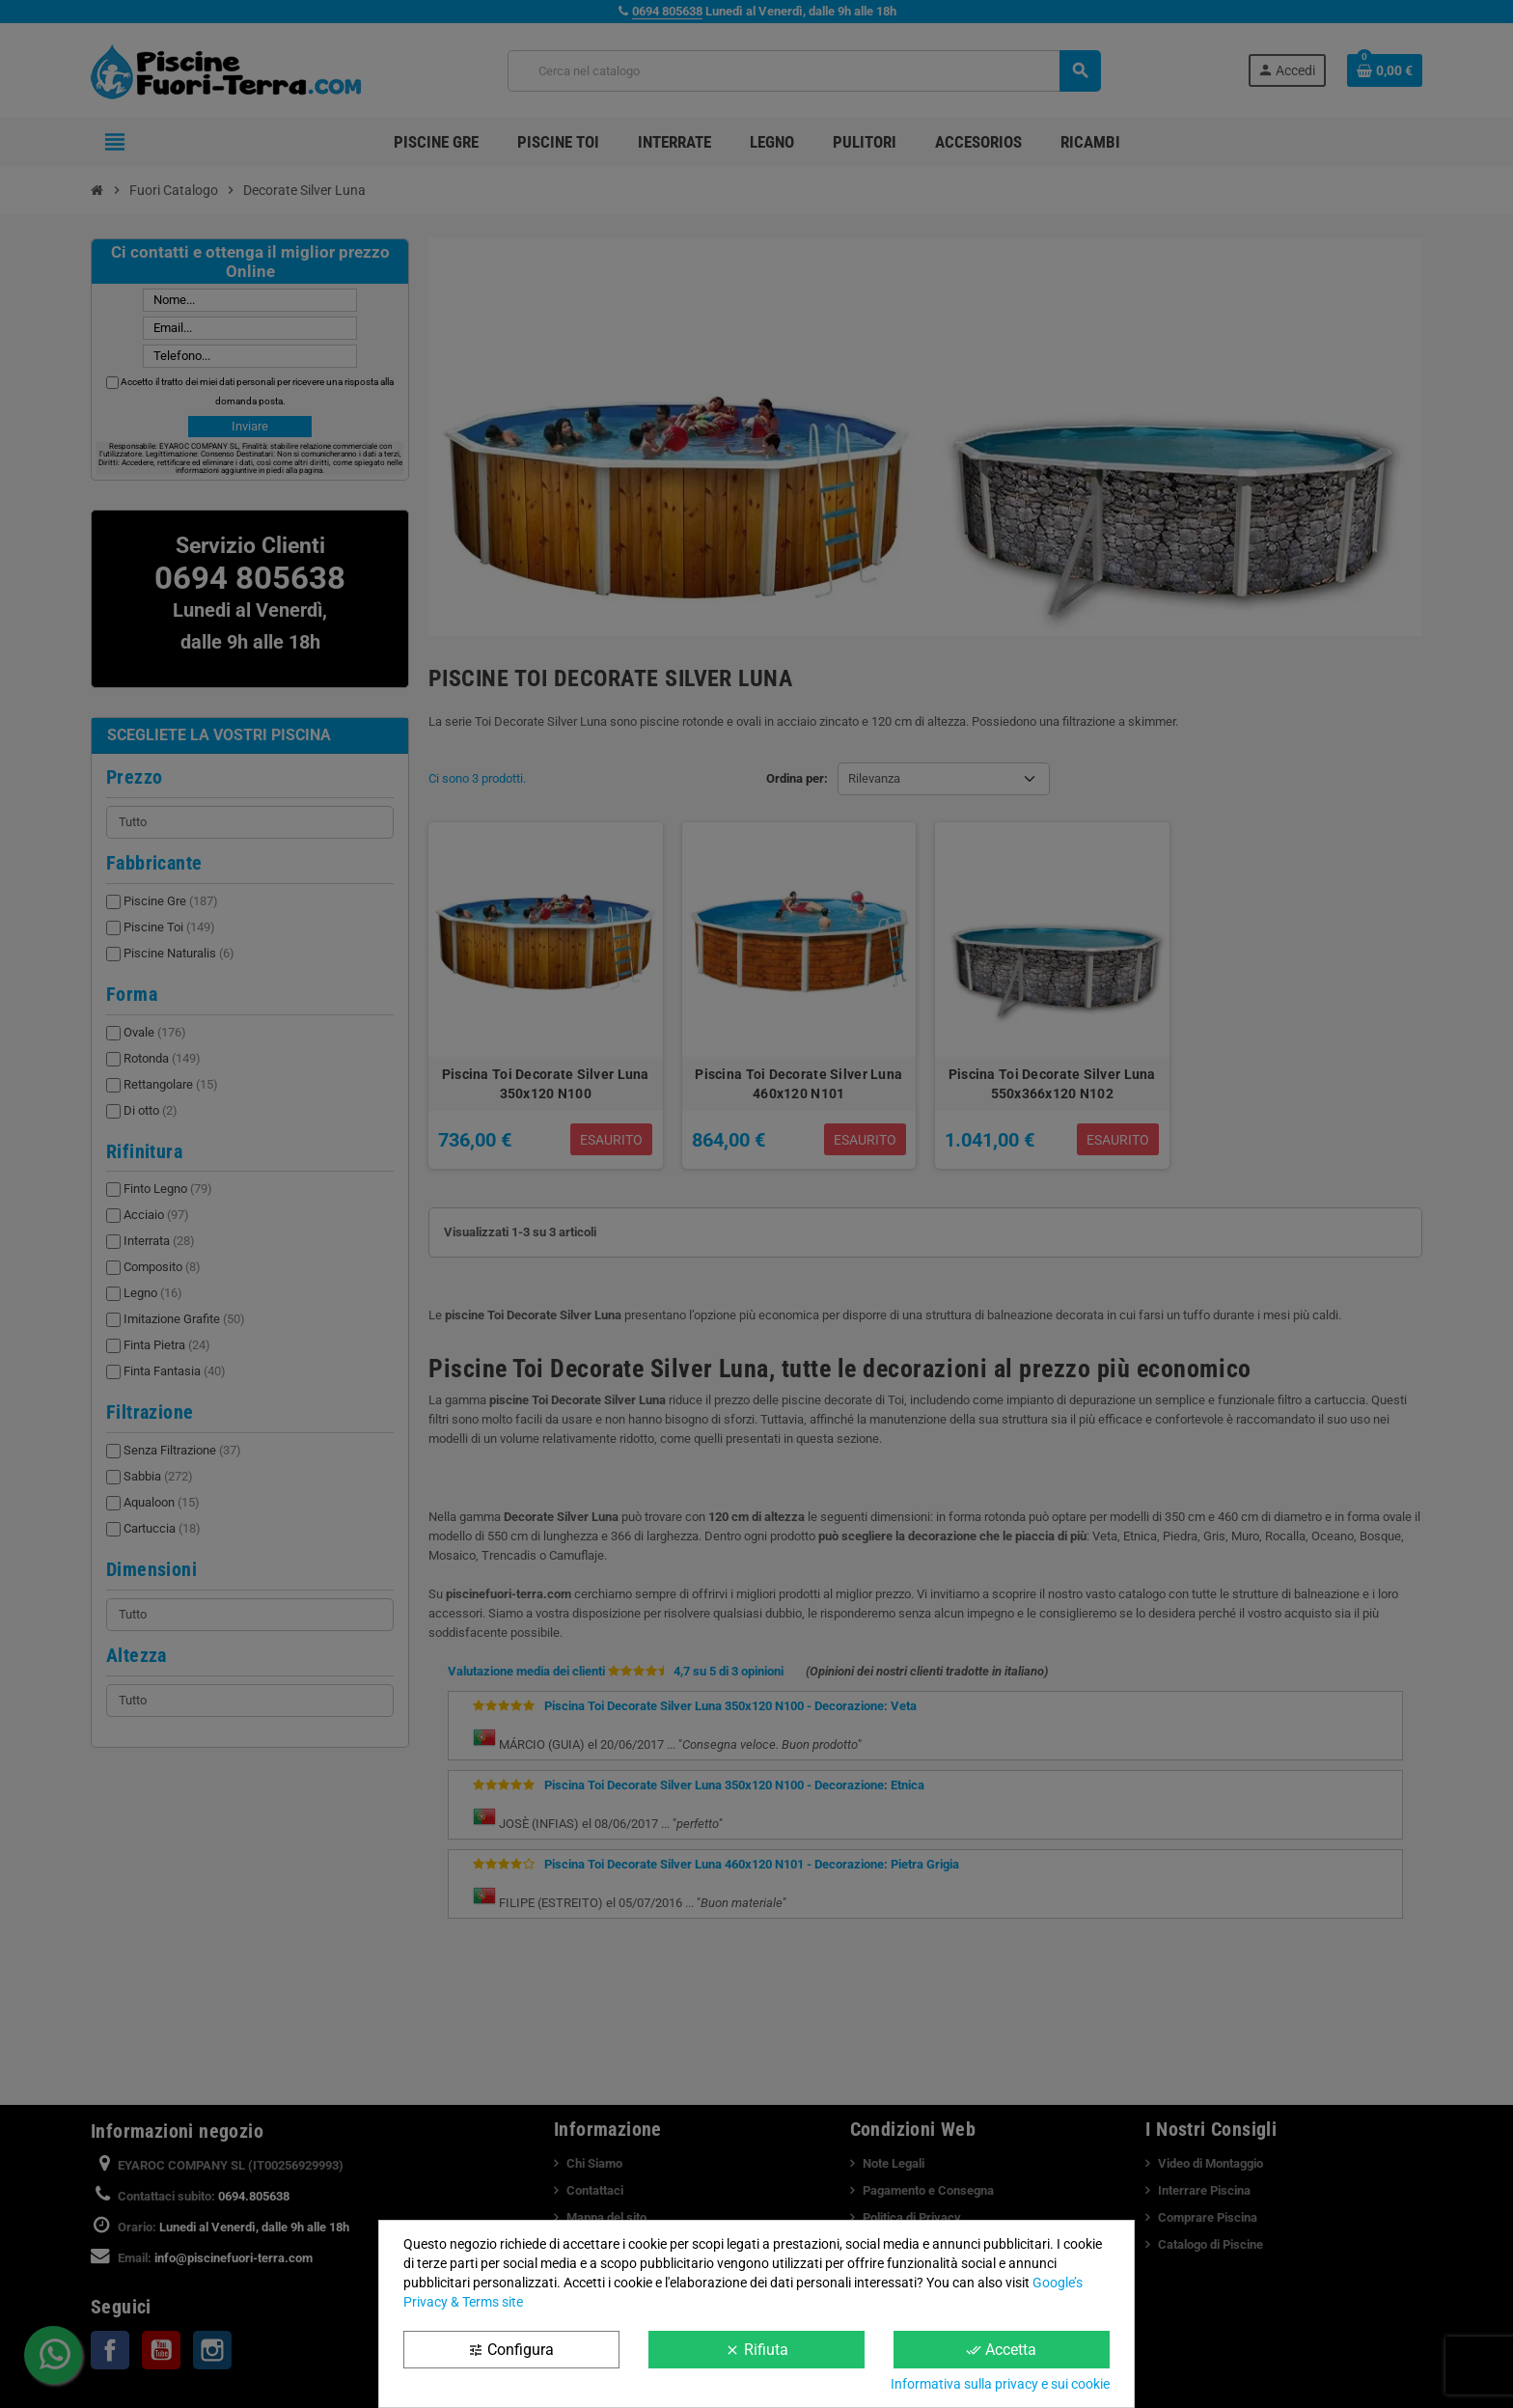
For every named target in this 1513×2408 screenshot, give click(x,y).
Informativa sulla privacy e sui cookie (1000, 2384)
